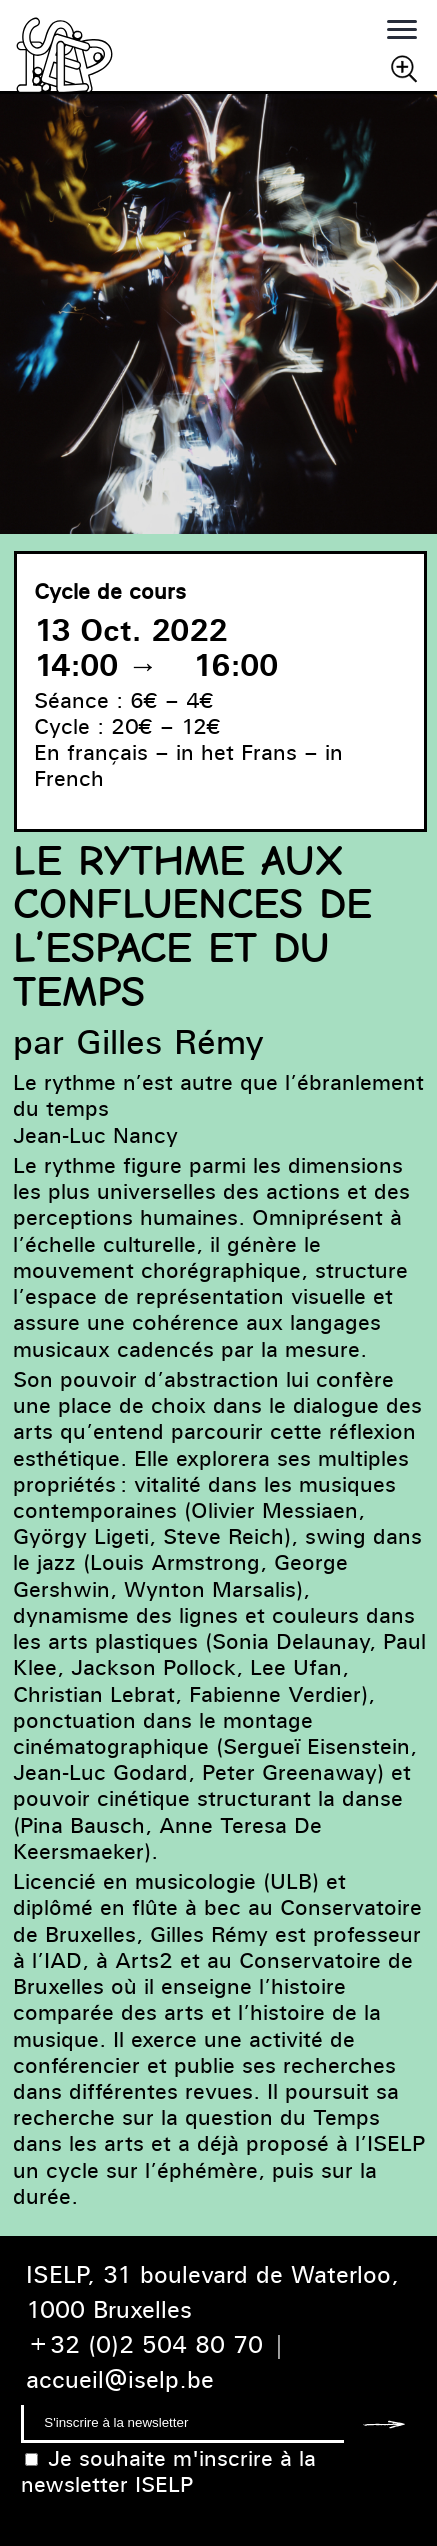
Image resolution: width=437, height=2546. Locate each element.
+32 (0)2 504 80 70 (144, 2345)
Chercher (404, 68)
